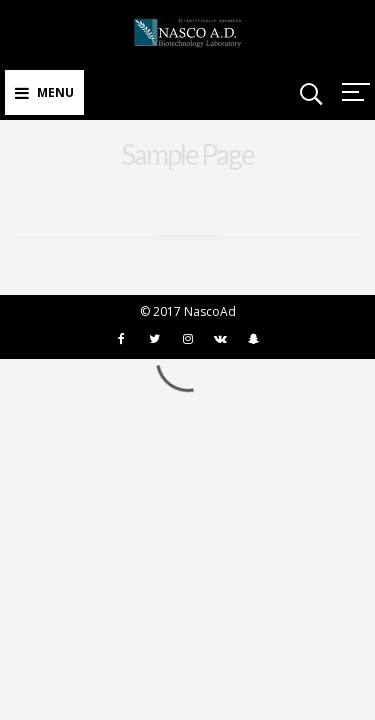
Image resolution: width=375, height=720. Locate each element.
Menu (44, 92)
